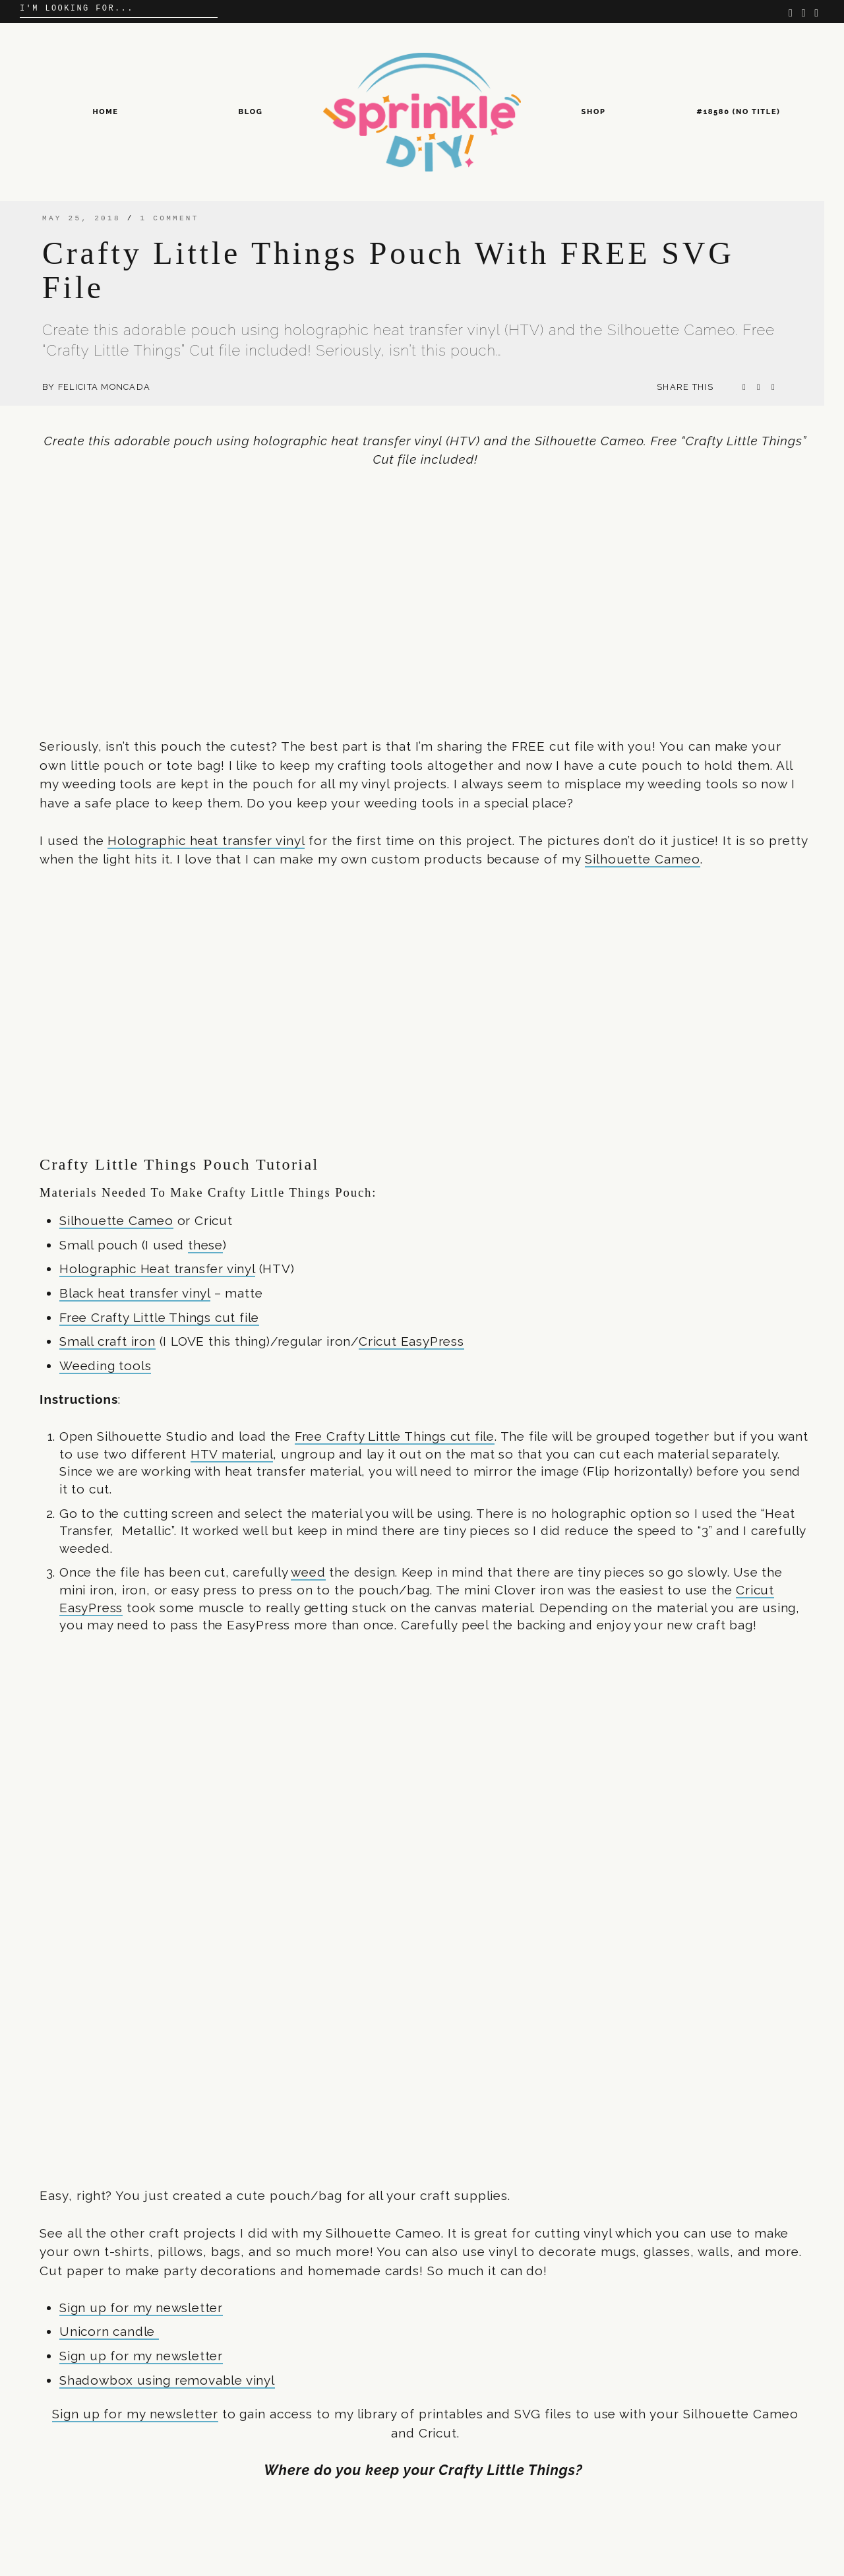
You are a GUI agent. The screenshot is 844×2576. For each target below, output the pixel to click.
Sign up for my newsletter (141, 2307)
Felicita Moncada (104, 387)
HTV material (232, 1454)
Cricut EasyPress (411, 1341)
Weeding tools (105, 1365)
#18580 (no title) (739, 112)
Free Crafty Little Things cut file (159, 1317)
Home (105, 112)
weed (308, 1572)
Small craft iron (107, 1341)
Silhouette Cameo (642, 859)
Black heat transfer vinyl (134, 1293)
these (205, 1245)
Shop (594, 112)
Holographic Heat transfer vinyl (157, 1268)
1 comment (169, 218)
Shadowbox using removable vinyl (167, 2380)
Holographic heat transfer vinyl (205, 840)
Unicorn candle (109, 2331)
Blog (251, 112)
